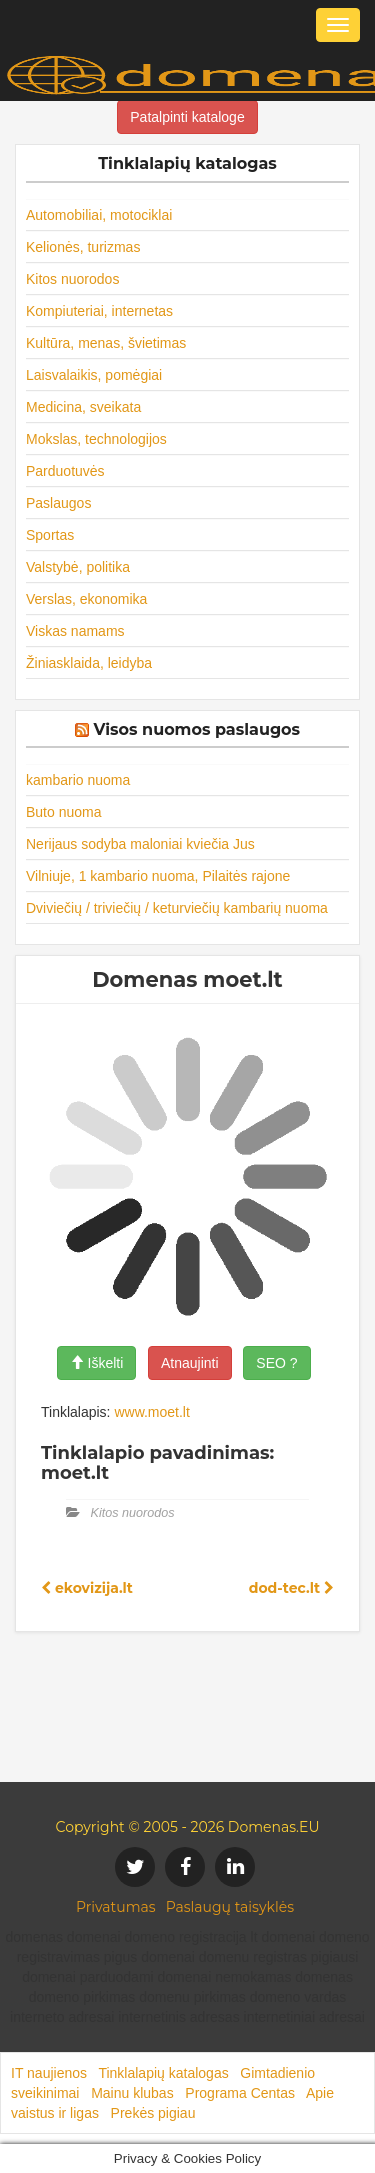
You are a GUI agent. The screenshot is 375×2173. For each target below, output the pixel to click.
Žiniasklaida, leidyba (89, 663)
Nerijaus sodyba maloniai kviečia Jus (140, 844)
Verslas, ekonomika (86, 599)
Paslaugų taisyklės (230, 1907)
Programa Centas (240, 2093)
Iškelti (97, 1363)
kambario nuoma (78, 780)
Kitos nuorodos (72, 279)
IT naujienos (49, 2073)
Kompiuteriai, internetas (99, 311)
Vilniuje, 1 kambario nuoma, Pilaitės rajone (158, 876)
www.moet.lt (151, 1412)
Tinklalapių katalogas (163, 2073)
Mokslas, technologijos (96, 439)
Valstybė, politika (78, 567)
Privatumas (116, 1907)
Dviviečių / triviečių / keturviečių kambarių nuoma (177, 908)
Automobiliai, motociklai (99, 215)
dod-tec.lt (291, 1588)
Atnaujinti (190, 1363)
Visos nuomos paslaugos (196, 729)
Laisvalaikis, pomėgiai (94, 375)
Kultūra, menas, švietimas (106, 343)
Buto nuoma (64, 812)
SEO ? (276, 1363)
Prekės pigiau (153, 2113)
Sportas (50, 535)
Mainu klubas (132, 2093)
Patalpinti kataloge (187, 117)
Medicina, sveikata (83, 407)
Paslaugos (58, 503)
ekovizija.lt (87, 1588)
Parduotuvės (65, 471)
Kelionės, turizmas (83, 247)
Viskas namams (75, 631)
